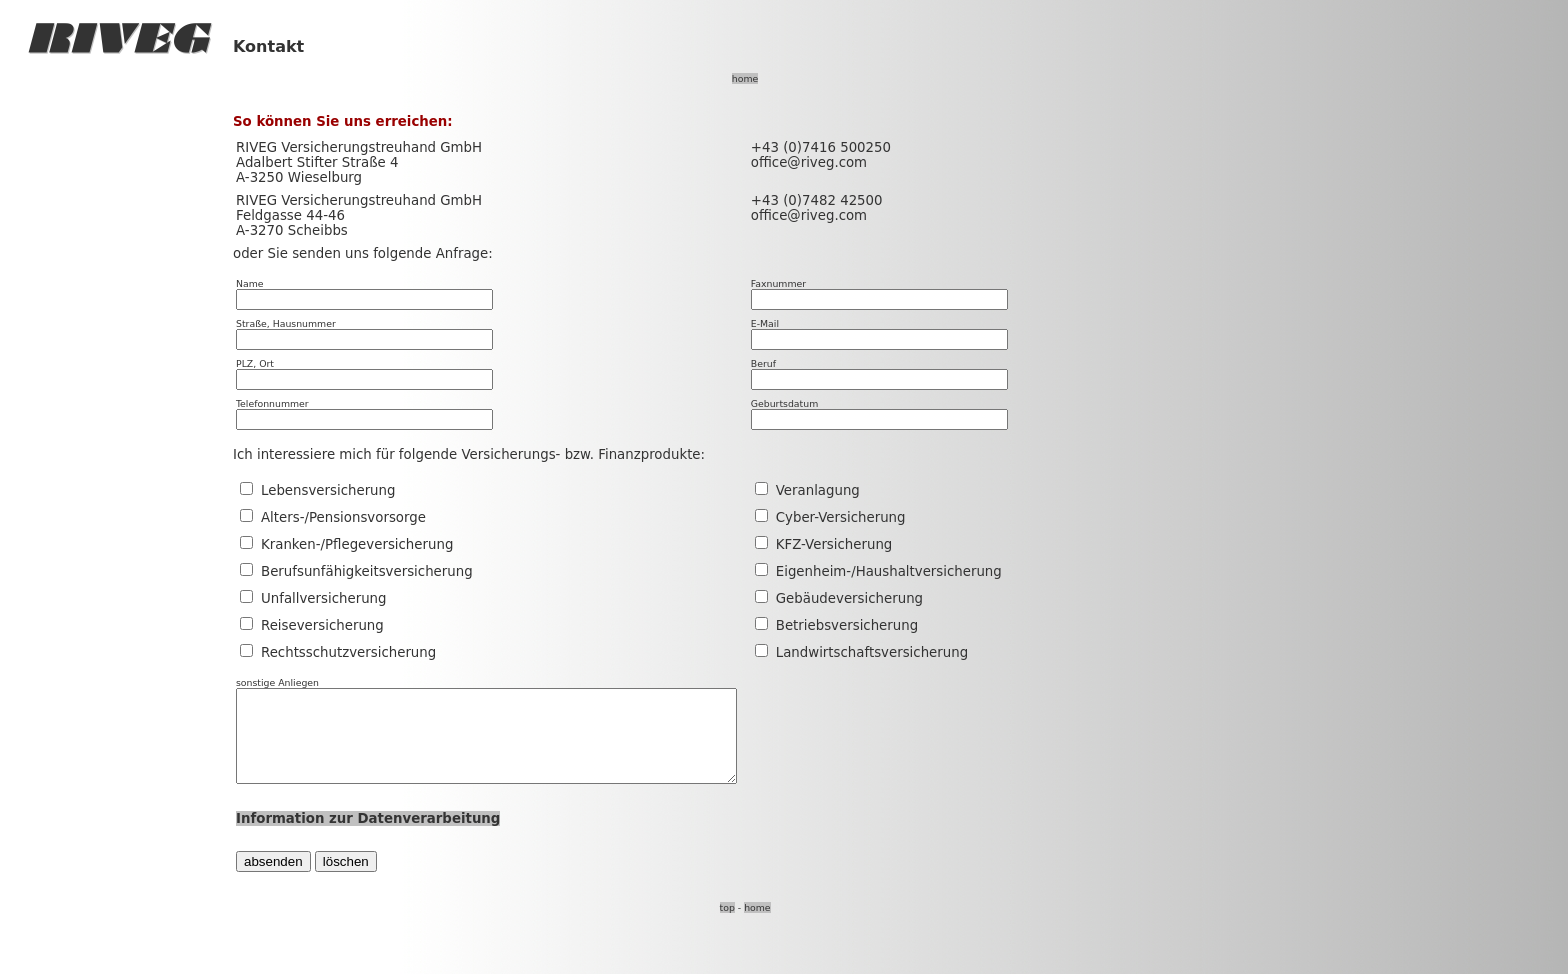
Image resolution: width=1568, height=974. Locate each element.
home (745, 78)
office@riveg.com (809, 162)
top (727, 925)
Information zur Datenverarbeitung (368, 836)
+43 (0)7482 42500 (817, 200)
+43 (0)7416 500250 (821, 147)
